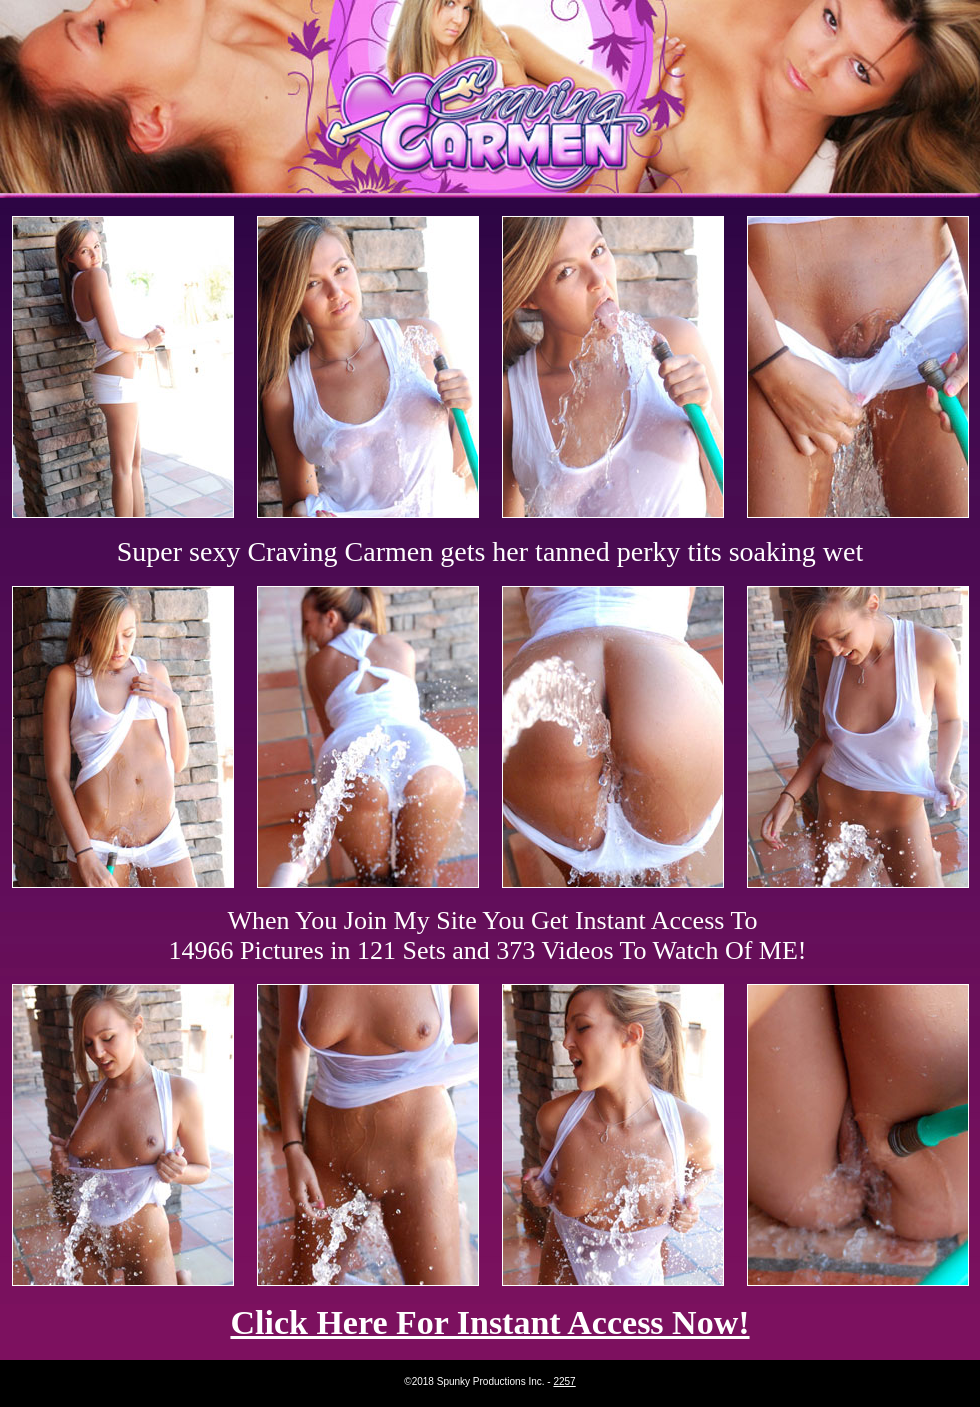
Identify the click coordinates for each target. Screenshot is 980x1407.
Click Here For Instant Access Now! (489, 1322)
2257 (564, 1381)
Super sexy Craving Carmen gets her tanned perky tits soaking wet (490, 551)
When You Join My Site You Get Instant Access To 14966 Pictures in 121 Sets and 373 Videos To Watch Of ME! (488, 935)
